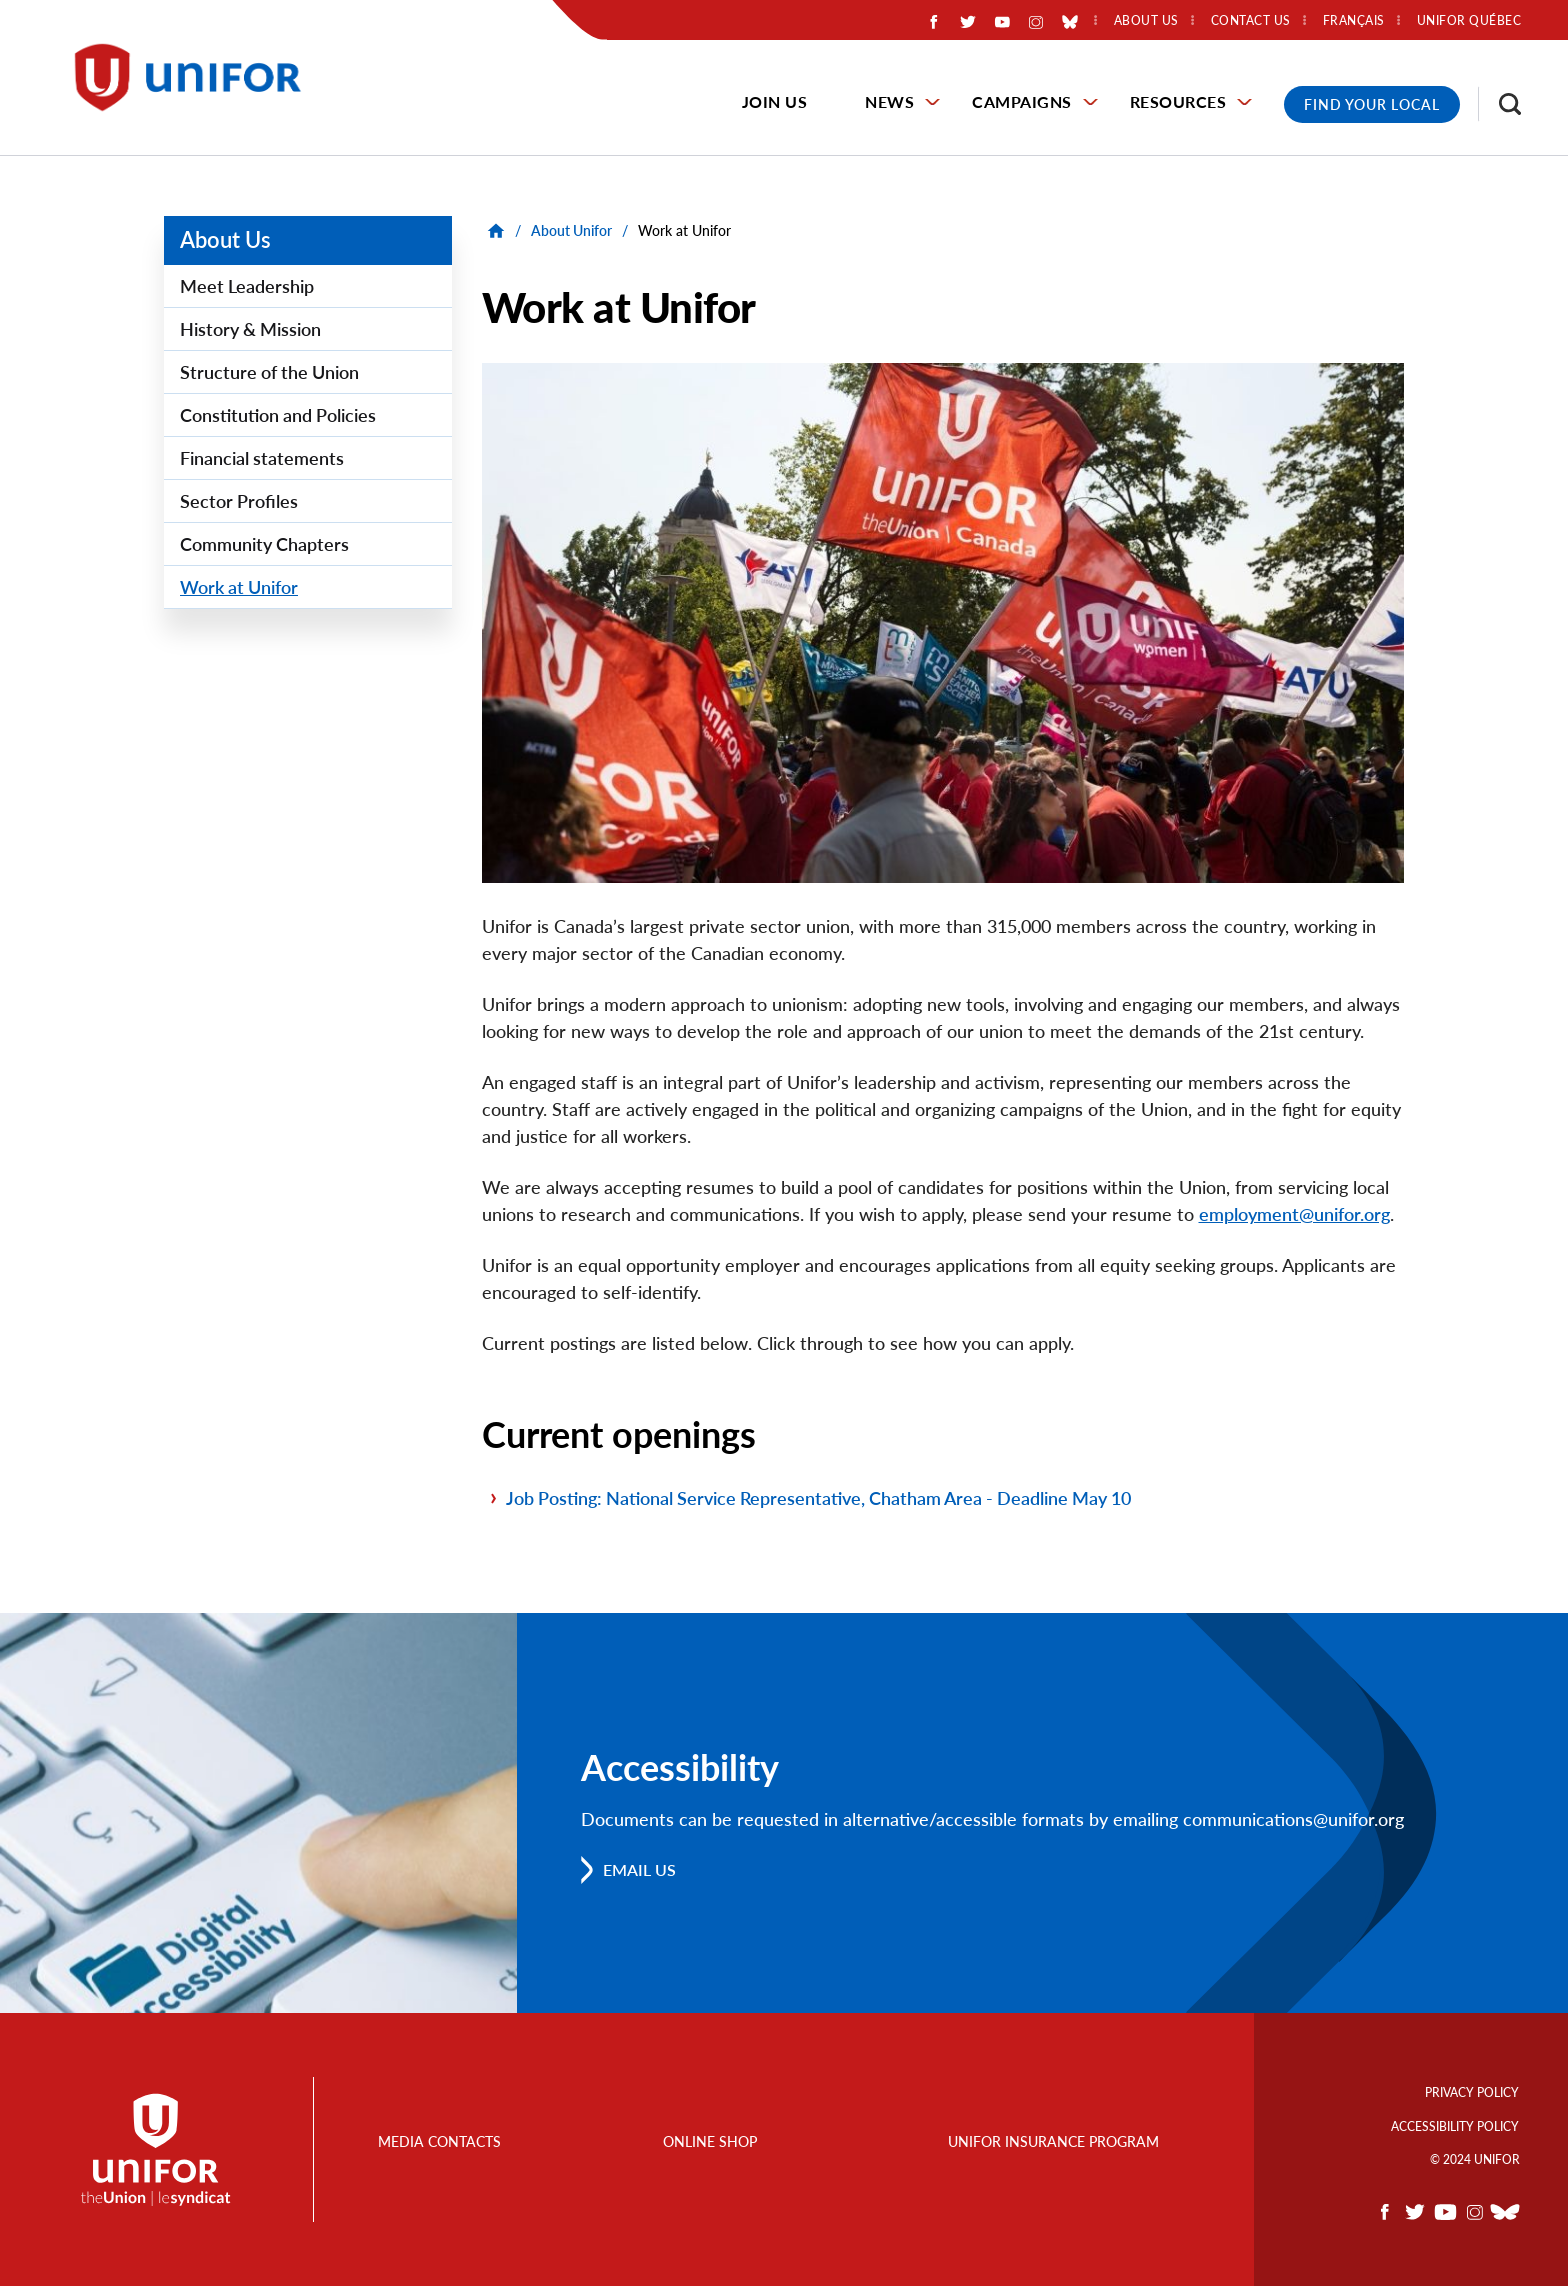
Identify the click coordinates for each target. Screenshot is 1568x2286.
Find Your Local (1372, 104)
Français (1354, 21)
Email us (639, 1869)
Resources (1178, 101)
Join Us (775, 101)
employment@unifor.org (1294, 1214)
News (889, 101)
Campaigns (1022, 101)
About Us (225, 239)
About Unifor (571, 230)
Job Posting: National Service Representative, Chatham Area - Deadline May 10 (818, 1498)
